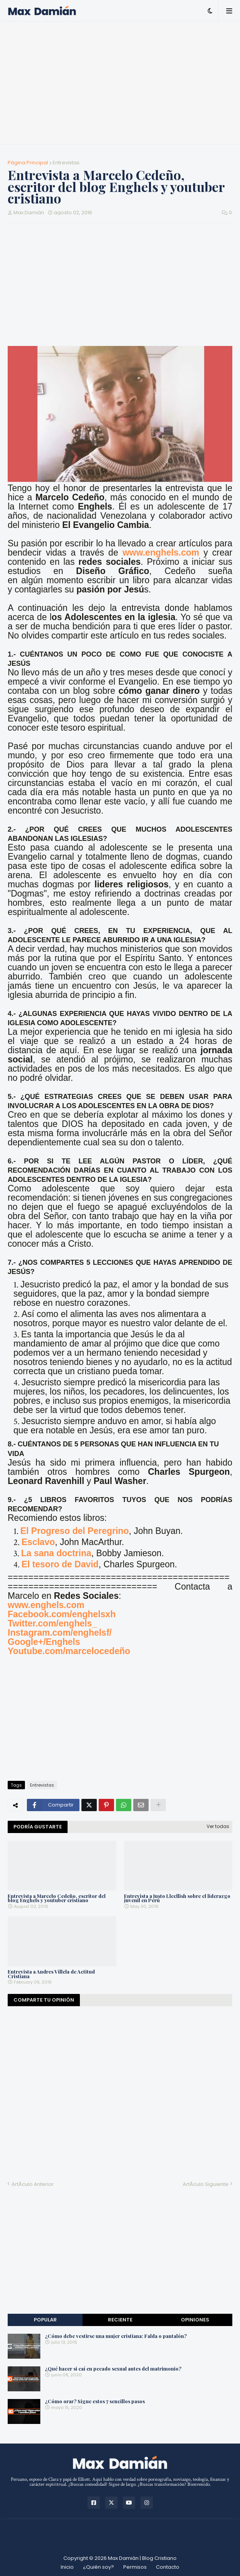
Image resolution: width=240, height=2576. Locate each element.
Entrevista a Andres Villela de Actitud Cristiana (51, 1973)
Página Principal (28, 162)
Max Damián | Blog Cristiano (142, 2558)
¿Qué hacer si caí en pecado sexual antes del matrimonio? (113, 2368)
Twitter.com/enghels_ (52, 1623)
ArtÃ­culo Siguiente (205, 2184)
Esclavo (38, 1542)
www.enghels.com (160, 553)
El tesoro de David (60, 1564)
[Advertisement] (120, 83)
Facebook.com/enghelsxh (62, 1614)
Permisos (135, 2566)
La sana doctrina (56, 1553)
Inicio (67, 2566)
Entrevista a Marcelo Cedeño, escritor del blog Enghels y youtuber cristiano (57, 1898)
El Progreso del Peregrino (74, 1531)
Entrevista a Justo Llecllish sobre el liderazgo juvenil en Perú (177, 1898)
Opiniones (195, 2319)
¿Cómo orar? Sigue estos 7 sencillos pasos (95, 2401)
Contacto (167, 2566)
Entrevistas (66, 162)
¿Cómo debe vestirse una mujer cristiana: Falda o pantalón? (116, 2336)
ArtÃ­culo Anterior (33, 2184)
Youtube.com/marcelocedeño (69, 1651)
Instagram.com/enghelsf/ (60, 1633)
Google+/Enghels (44, 1642)
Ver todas (218, 1826)
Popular (45, 2319)
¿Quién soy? (98, 2566)
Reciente (120, 2319)
